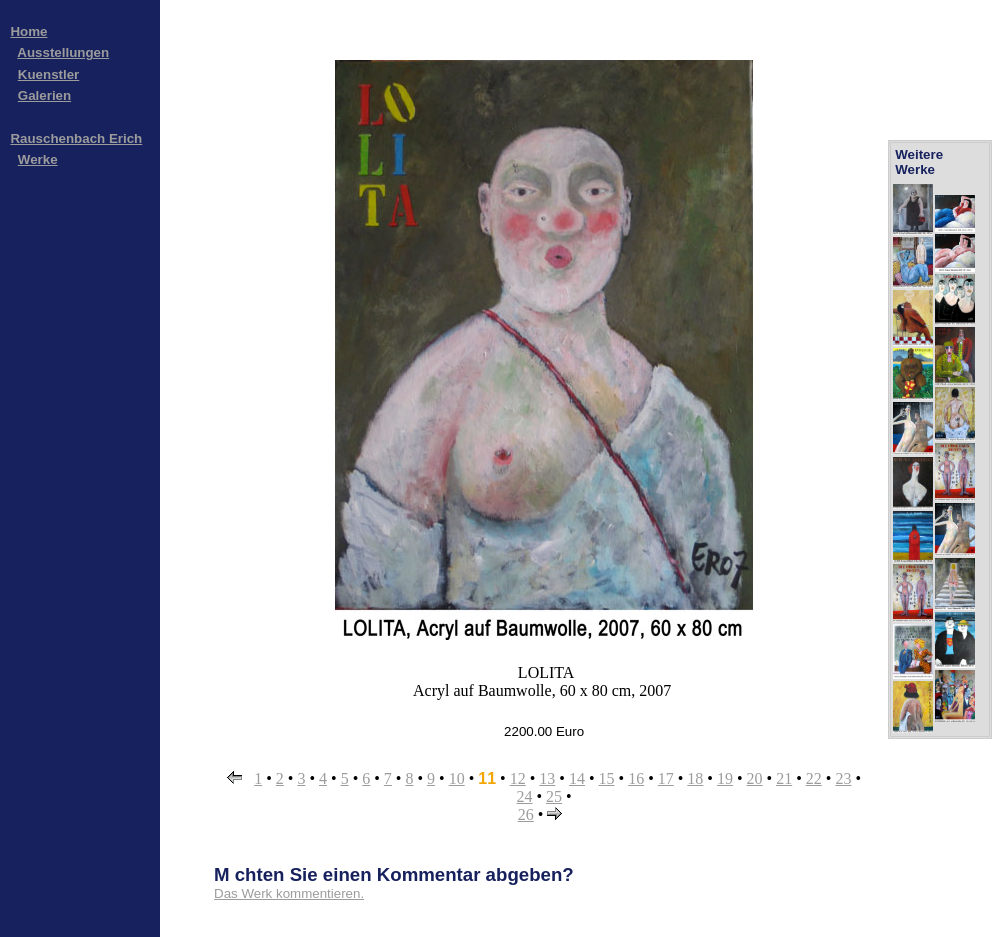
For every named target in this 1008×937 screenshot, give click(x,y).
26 (526, 814)
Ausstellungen (63, 52)
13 (547, 778)
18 (695, 778)
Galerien (44, 95)
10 (457, 778)
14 (577, 778)
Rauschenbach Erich (76, 138)
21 (784, 778)
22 (814, 778)
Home (28, 31)
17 (666, 778)
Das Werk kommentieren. (289, 893)
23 (843, 778)
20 (755, 778)
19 (725, 778)
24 (525, 796)
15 (607, 778)
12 (518, 778)
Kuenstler (48, 74)
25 (554, 796)
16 (636, 778)
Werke (38, 159)
